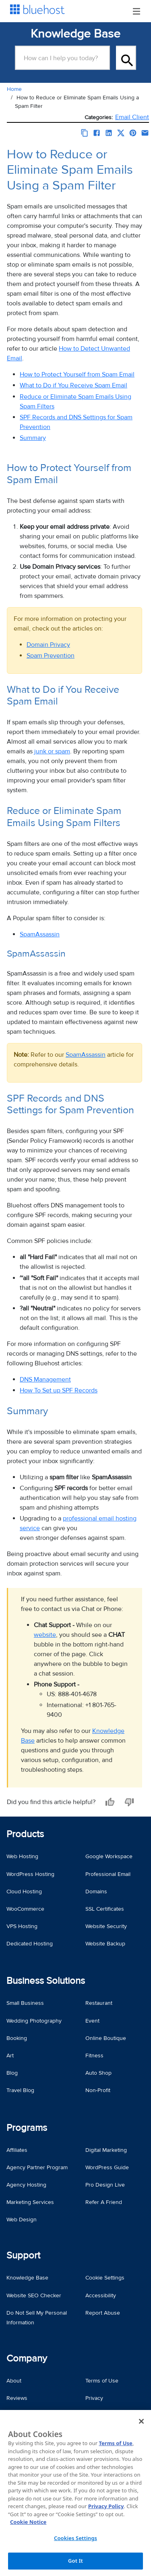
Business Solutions (45, 1981)
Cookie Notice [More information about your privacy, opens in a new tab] (28, 2522)
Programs (26, 2128)
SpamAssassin (40, 934)
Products (25, 1834)
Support (23, 2255)
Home (14, 89)
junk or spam (52, 751)
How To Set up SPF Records (58, 1390)
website (45, 1635)
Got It (75, 2560)
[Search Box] (62, 58)
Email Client (132, 117)
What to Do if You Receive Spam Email (73, 385)
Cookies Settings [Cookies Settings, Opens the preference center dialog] (75, 2538)
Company (26, 2358)
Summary (33, 438)
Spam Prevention (50, 656)
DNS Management (45, 1379)
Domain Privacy (48, 645)
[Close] (141, 2421)
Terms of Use (115, 2443)
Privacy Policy (106, 2506)
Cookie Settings (104, 2277)
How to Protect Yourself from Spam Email (77, 374)
